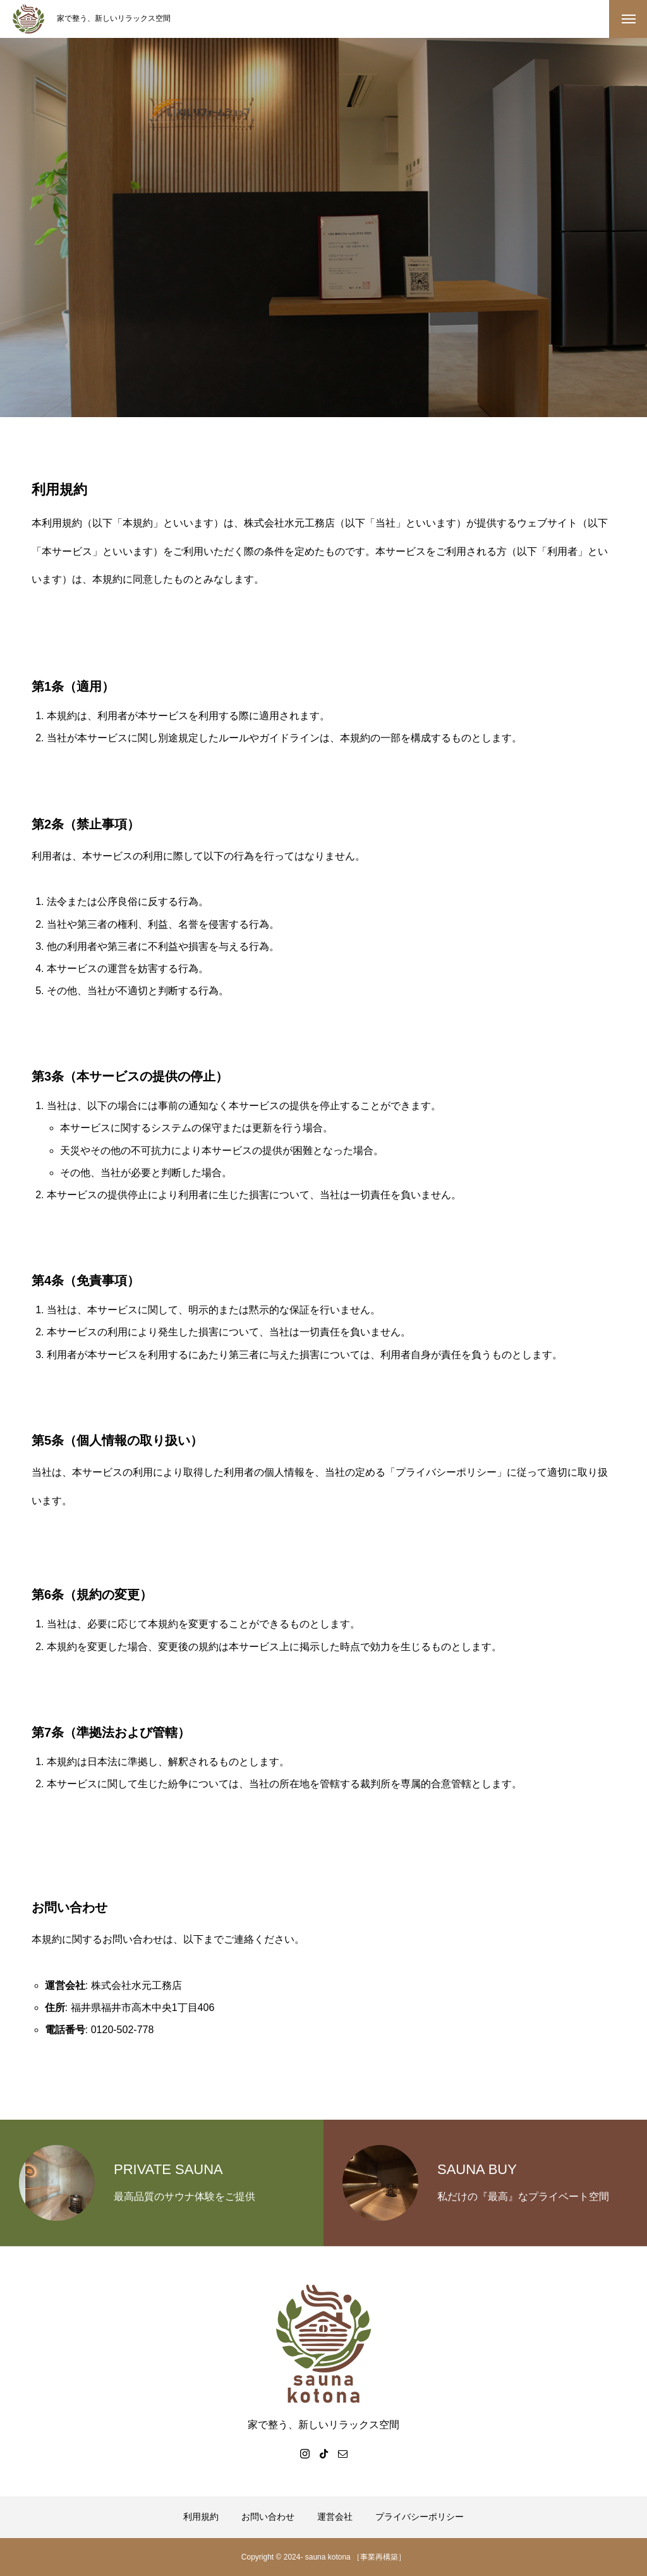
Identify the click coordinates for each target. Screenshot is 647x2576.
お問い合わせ (267, 2517)
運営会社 (335, 2517)
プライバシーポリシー (419, 2517)
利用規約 (201, 2517)
